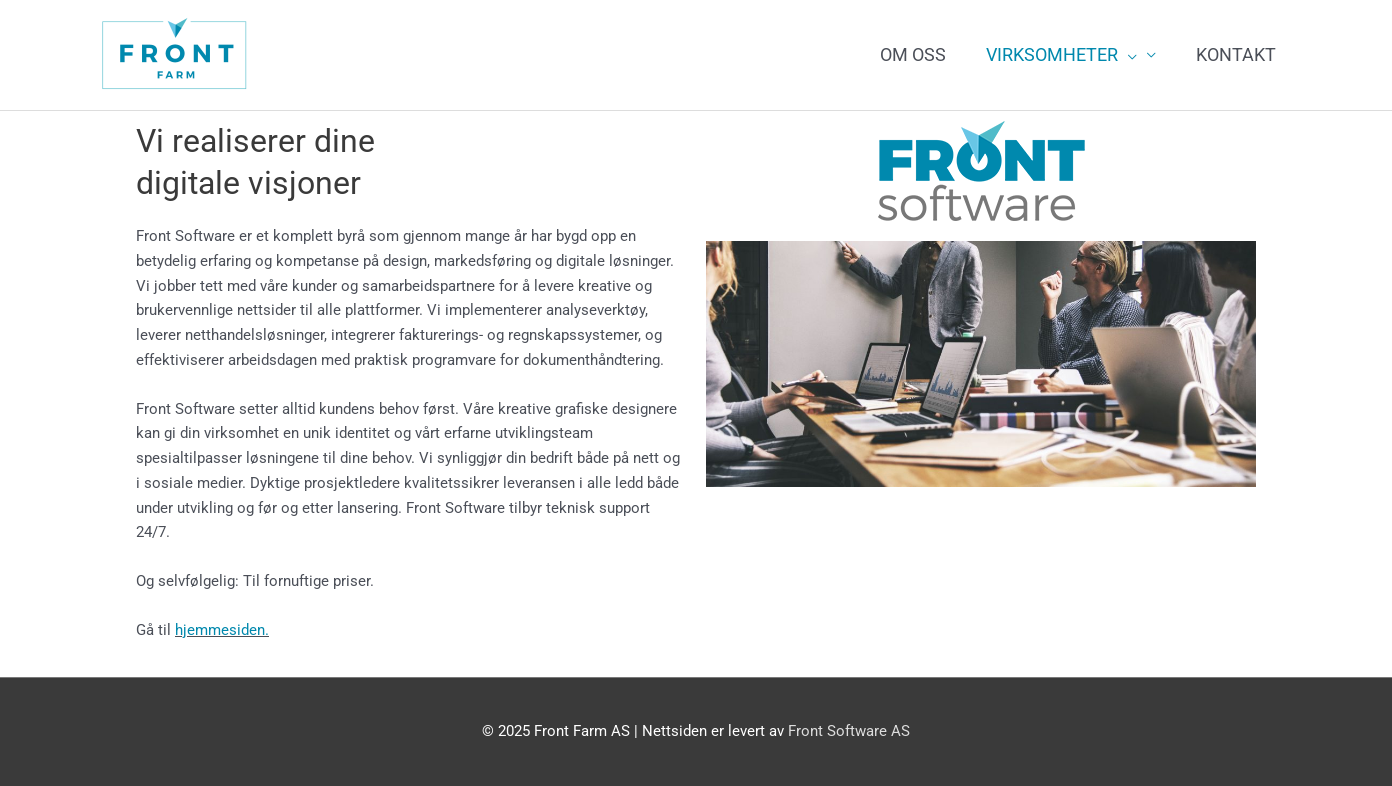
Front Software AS (849, 731)
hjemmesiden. (222, 630)
